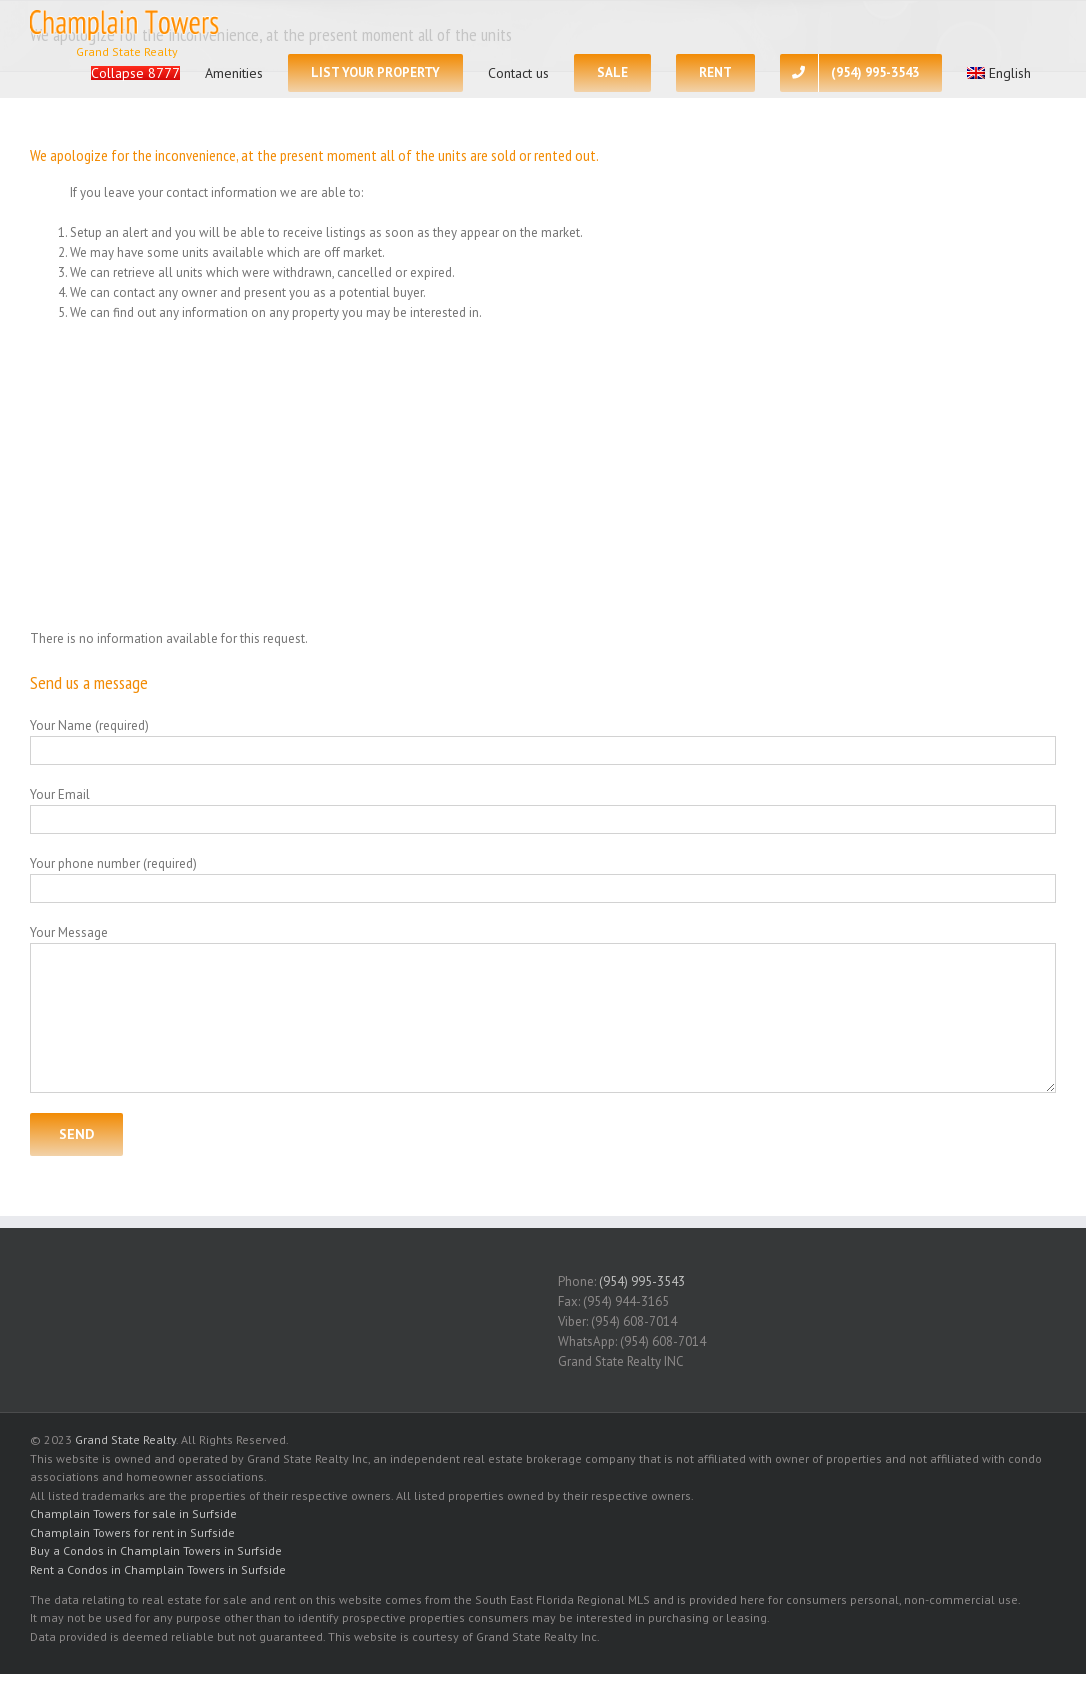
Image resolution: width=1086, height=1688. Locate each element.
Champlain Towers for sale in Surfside (133, 1513)
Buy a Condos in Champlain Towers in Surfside (156, 1550)
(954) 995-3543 (642, 1281)
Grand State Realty (125, 1439)
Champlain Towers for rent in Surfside (132, 1532)
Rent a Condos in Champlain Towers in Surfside (158, 1569)
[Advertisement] (543, 476)
